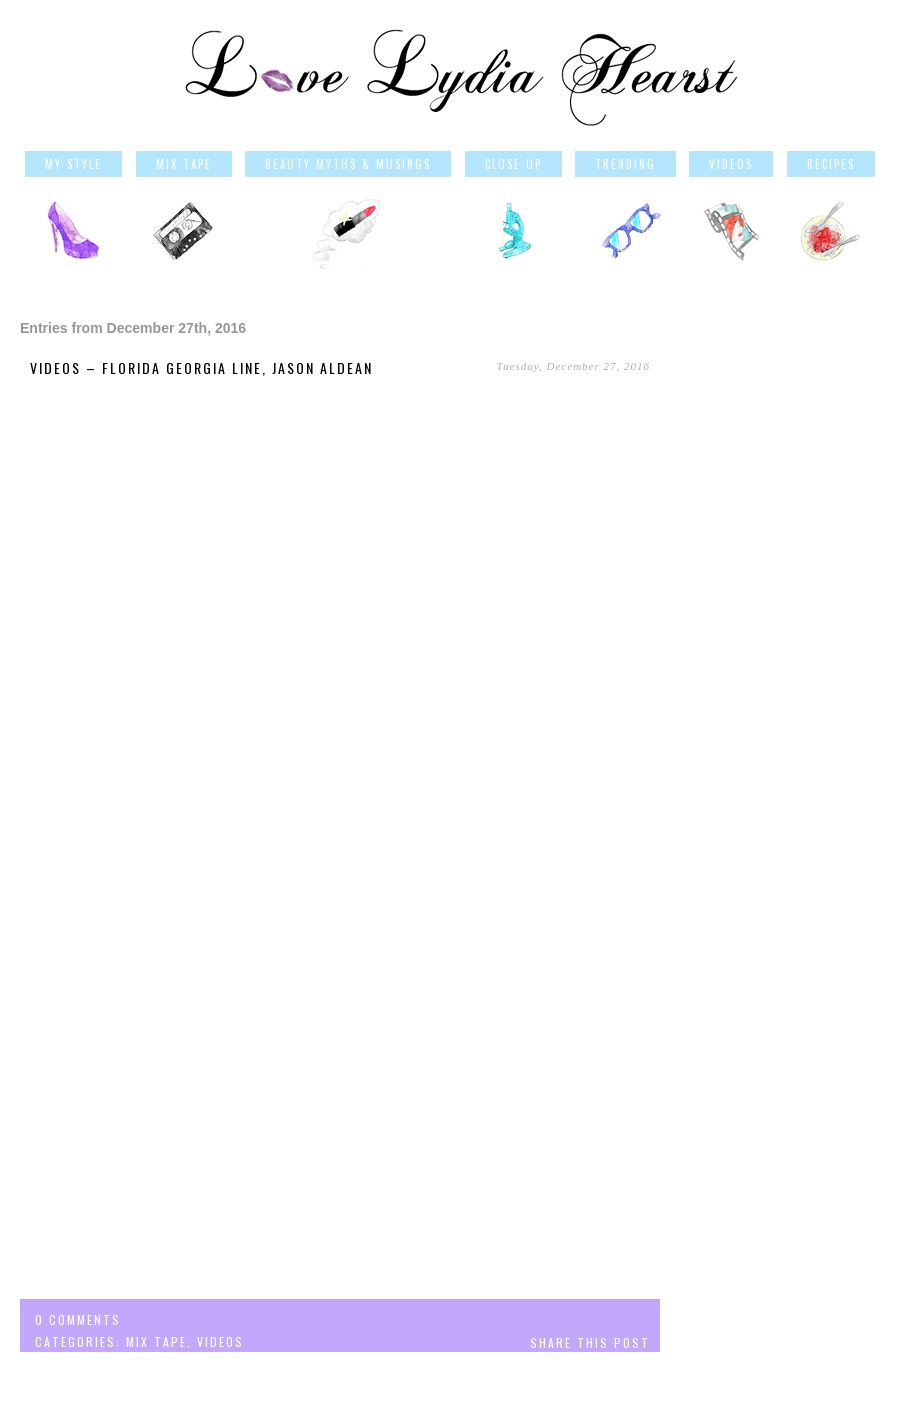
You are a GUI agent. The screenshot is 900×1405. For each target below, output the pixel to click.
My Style (73, 164)
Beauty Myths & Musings (348, 164)
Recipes (831, 164)
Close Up (513, 164)
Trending (625, 164)
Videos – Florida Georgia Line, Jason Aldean (201, 367)
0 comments (78, 1319)
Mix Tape (184, 164)
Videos (731, 164)
